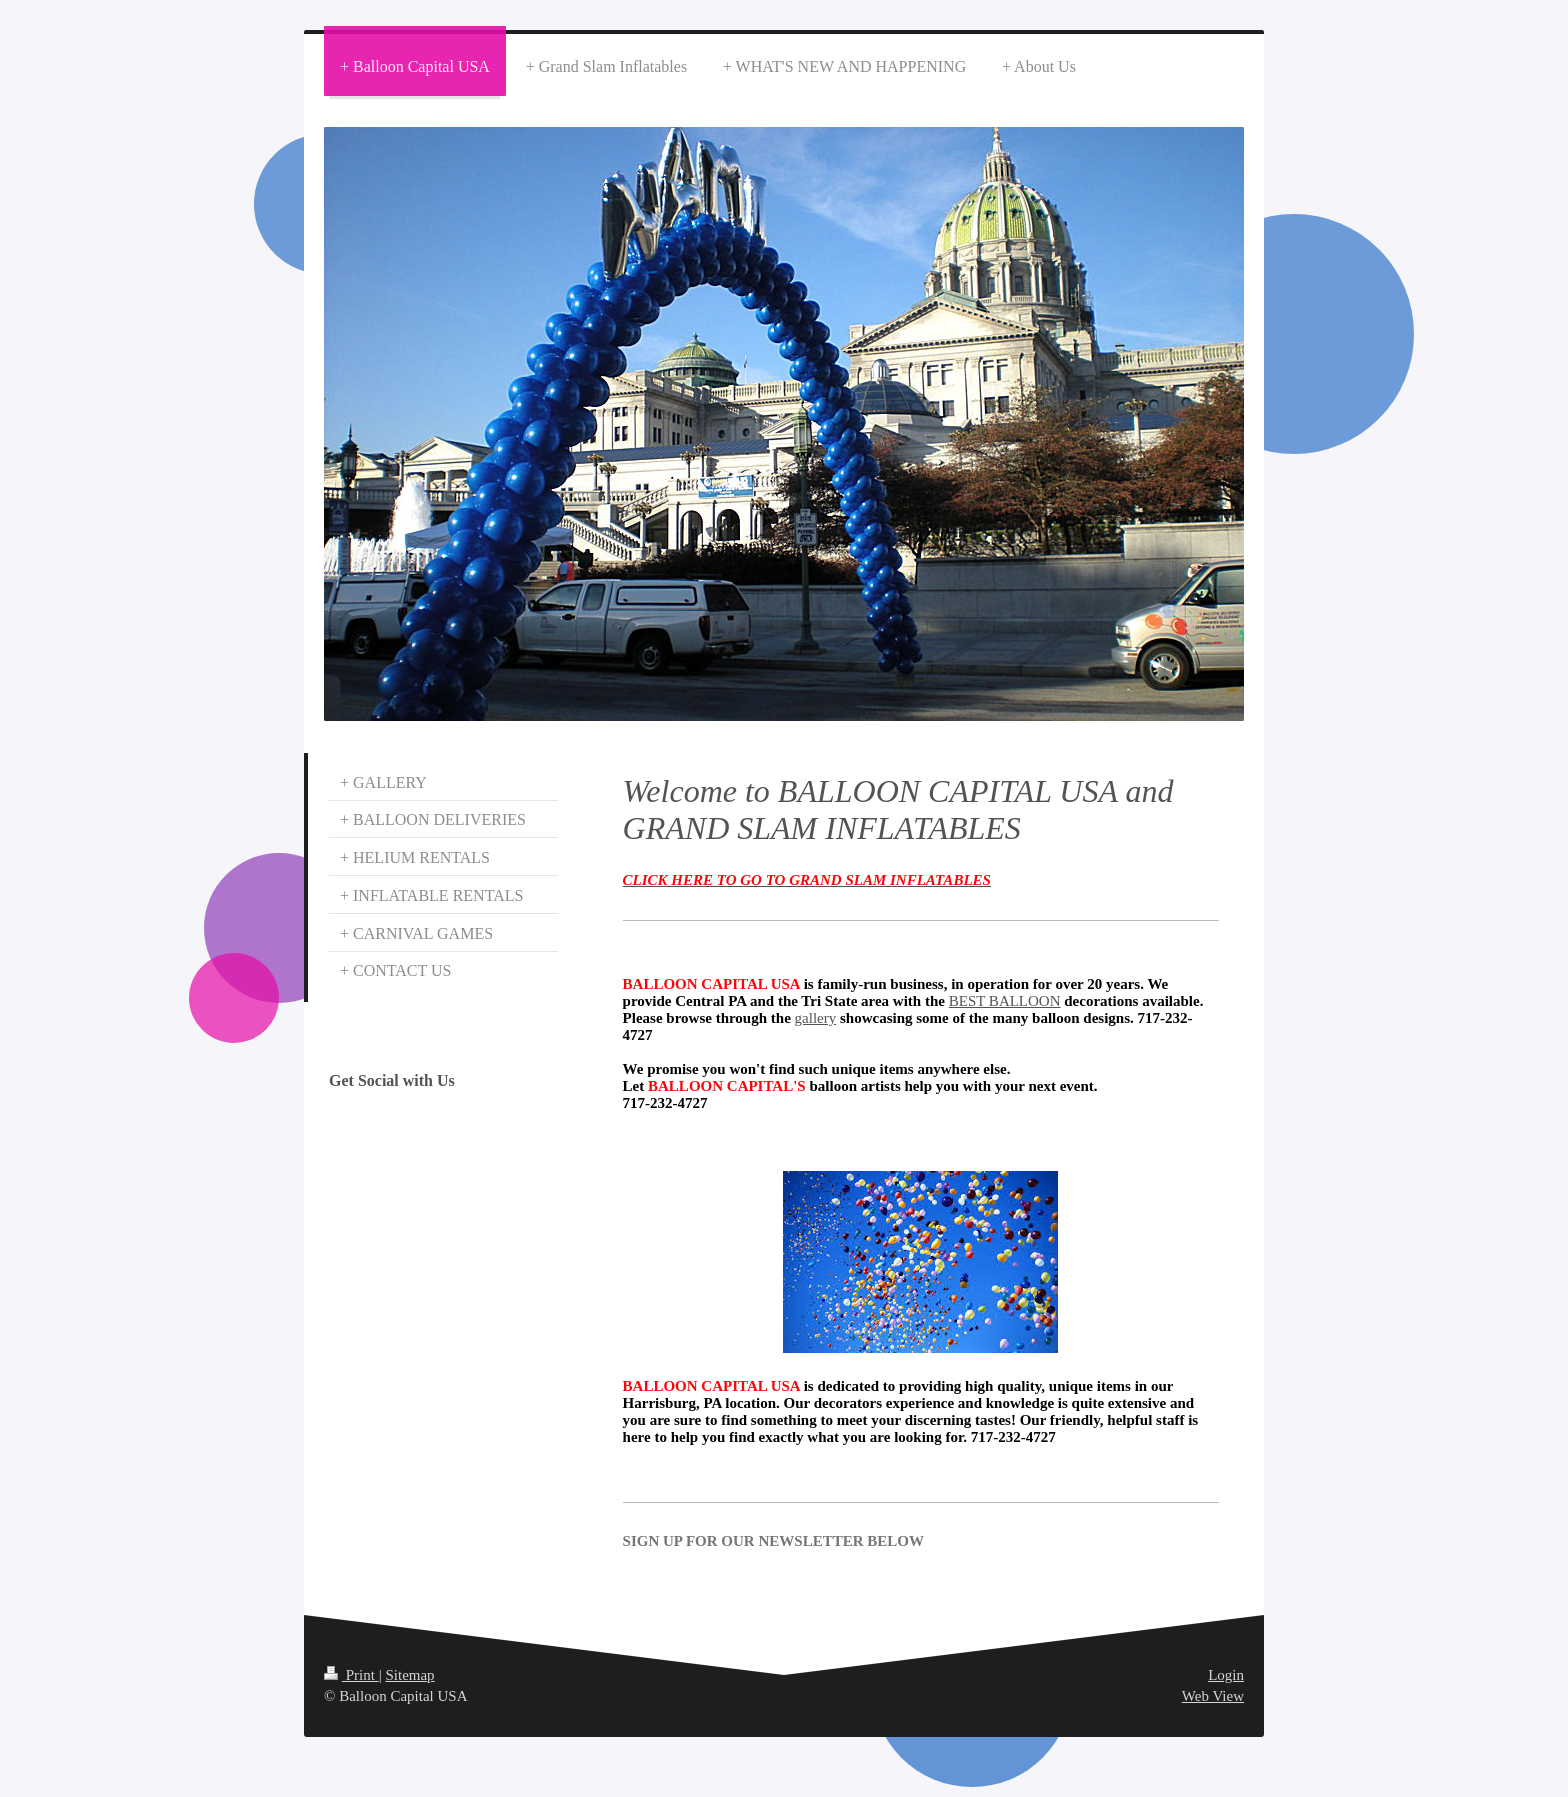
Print (351, 1675)
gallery (816, 1018)
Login (1226, 1675)
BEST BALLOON (1005, 1001)
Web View (1213, 1696)
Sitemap (409, 1675)
